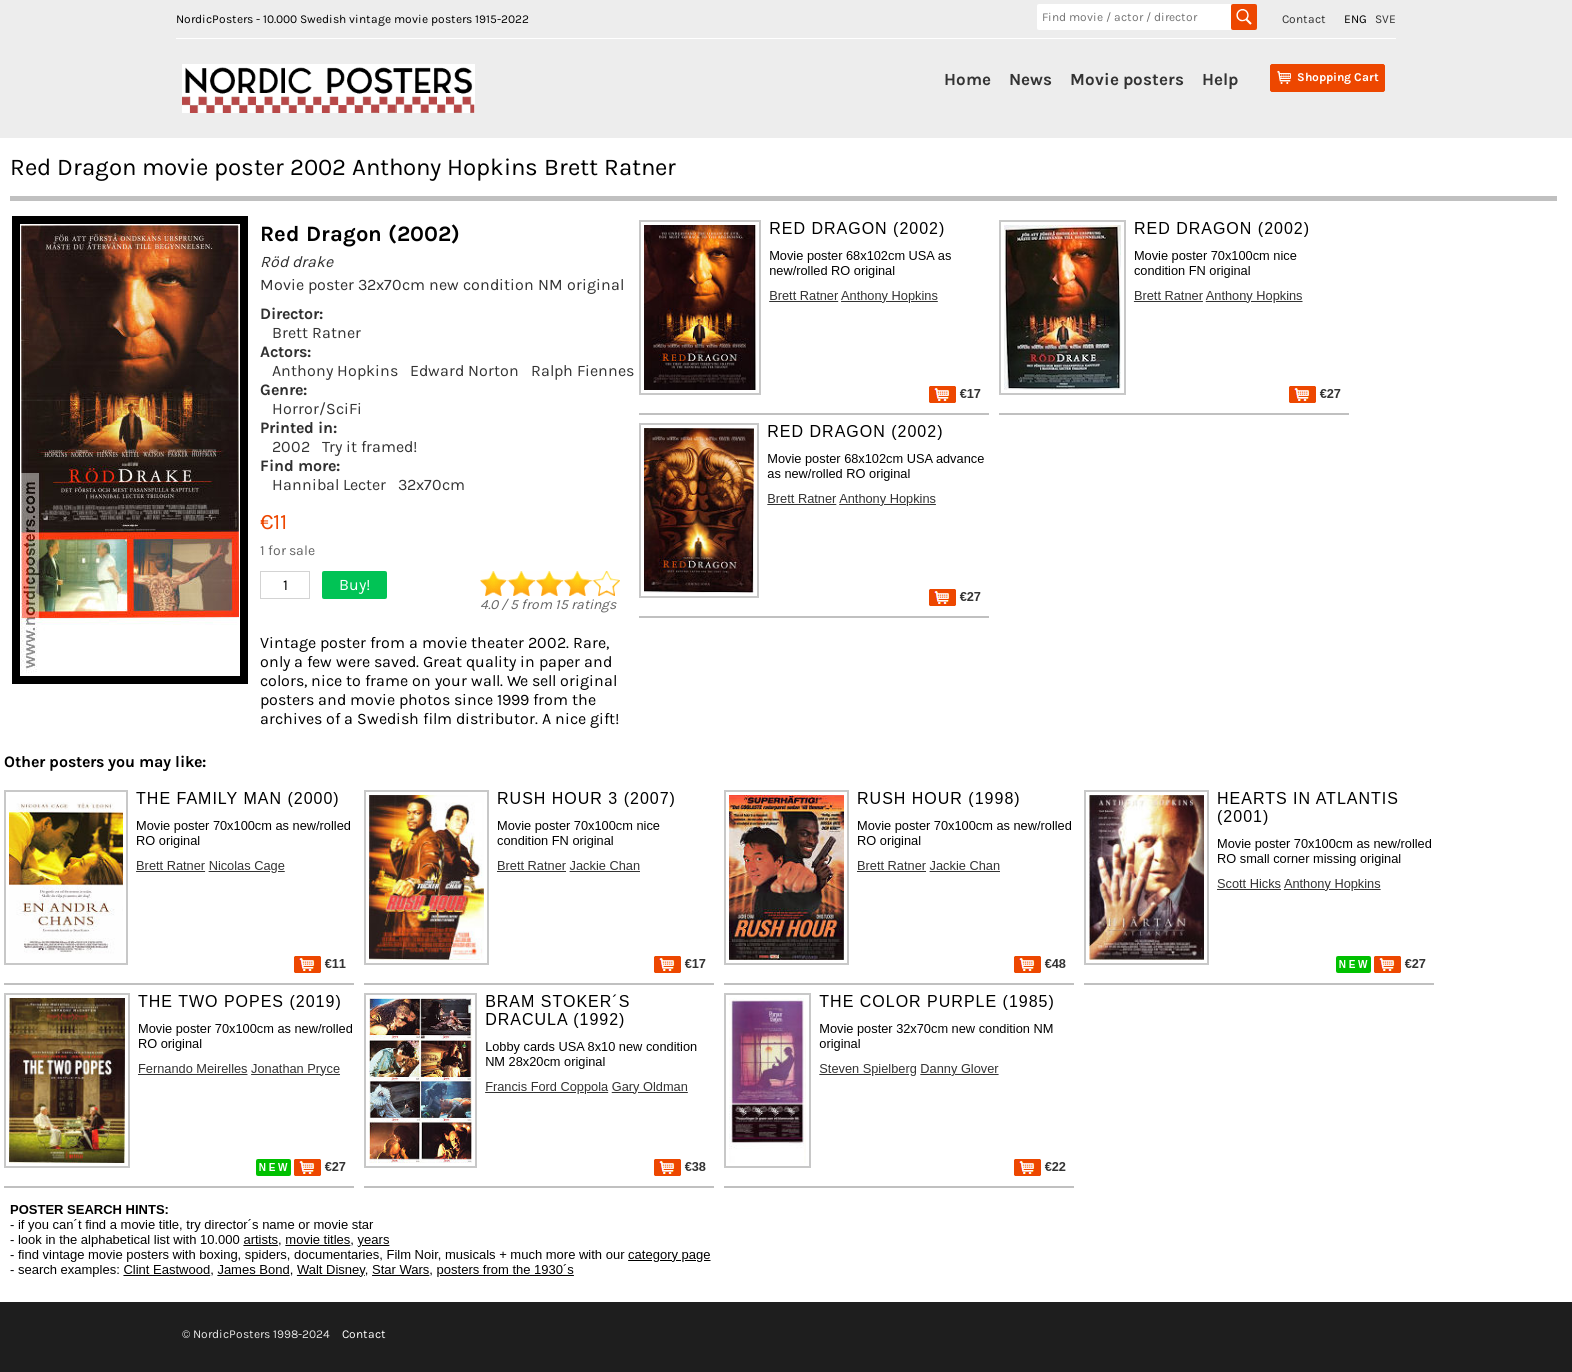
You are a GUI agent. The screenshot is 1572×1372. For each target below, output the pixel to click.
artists (260, 1239)
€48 (1040, 963)
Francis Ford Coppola (546, 1086)
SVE (1385, 19)
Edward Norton (464, 370)
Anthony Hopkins (335, 370)
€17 (955, 393)
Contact (1304, 19)
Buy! (354, 584)
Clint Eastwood (166, 1269)
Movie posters (1127, 79)
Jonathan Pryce (295, 1068)
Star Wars (400, 1269)
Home (967, 79)
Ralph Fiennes (582, 370)
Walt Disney (331, 1269)
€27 (1315, 393)
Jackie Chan (605, 865)
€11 (320, 963)
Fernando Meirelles (193, 1068)
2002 (291, 446)
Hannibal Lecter (329, 484)
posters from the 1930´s (505, 1269)
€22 (1040, 1166)
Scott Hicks (1249, 883)
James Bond (253, 1269)
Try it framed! (369, 446)
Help (1220, 79)
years (374, 1239)
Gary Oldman (650, 1086)
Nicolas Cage (247, 865)
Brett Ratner (316, 332)
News (1030, 79)
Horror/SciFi (317, 408)
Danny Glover (959, 1068)
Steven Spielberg (867, 1068)
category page (669, 1254)
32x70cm (431, 484)
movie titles (317, 1239)
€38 (680, 1166)
